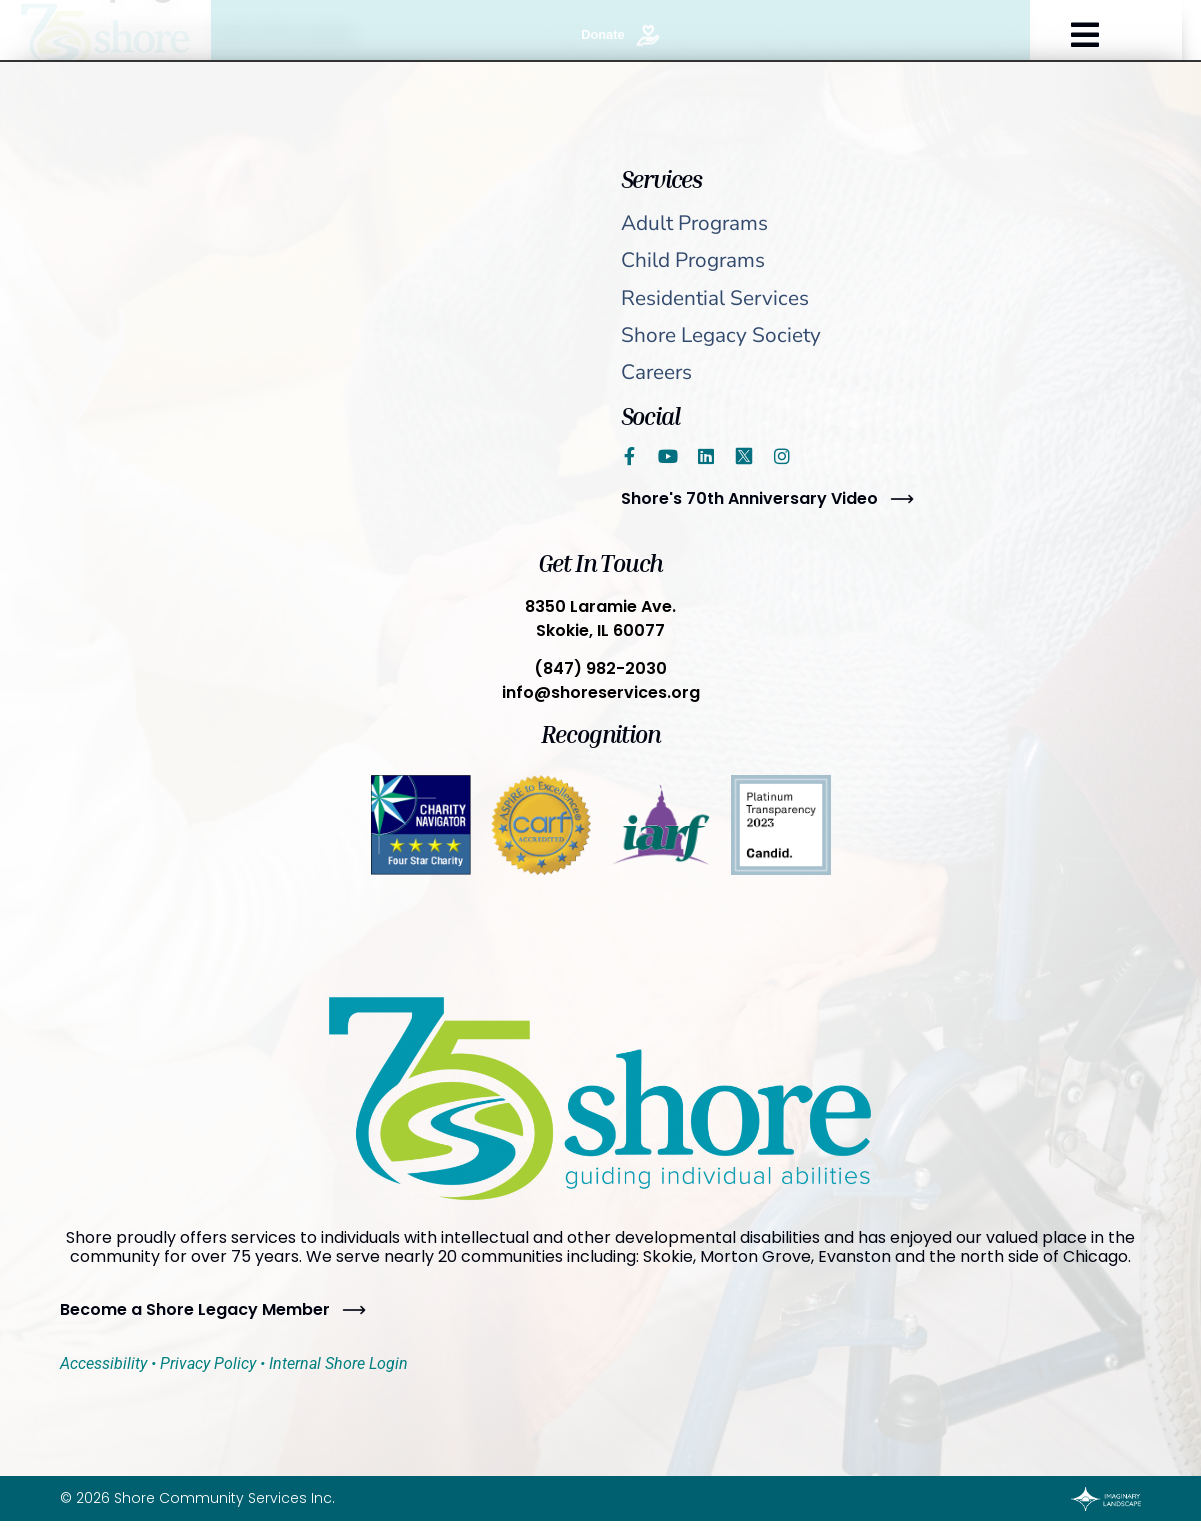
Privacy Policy (208, 1363)
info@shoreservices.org (601, 692)
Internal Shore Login (338, 1363)
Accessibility (103, 1363)
